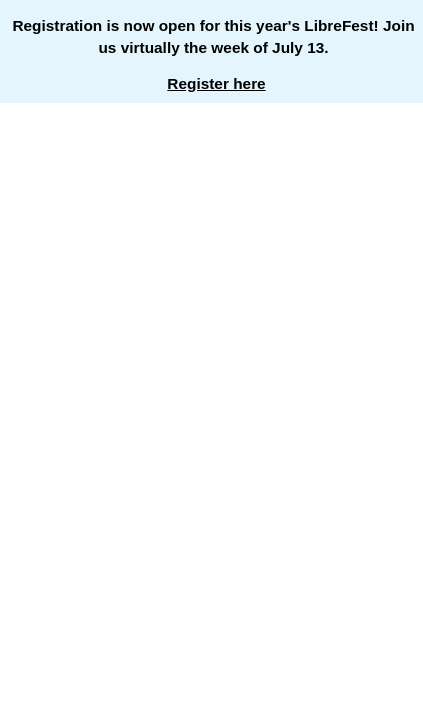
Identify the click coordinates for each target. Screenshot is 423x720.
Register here (216, 83)
